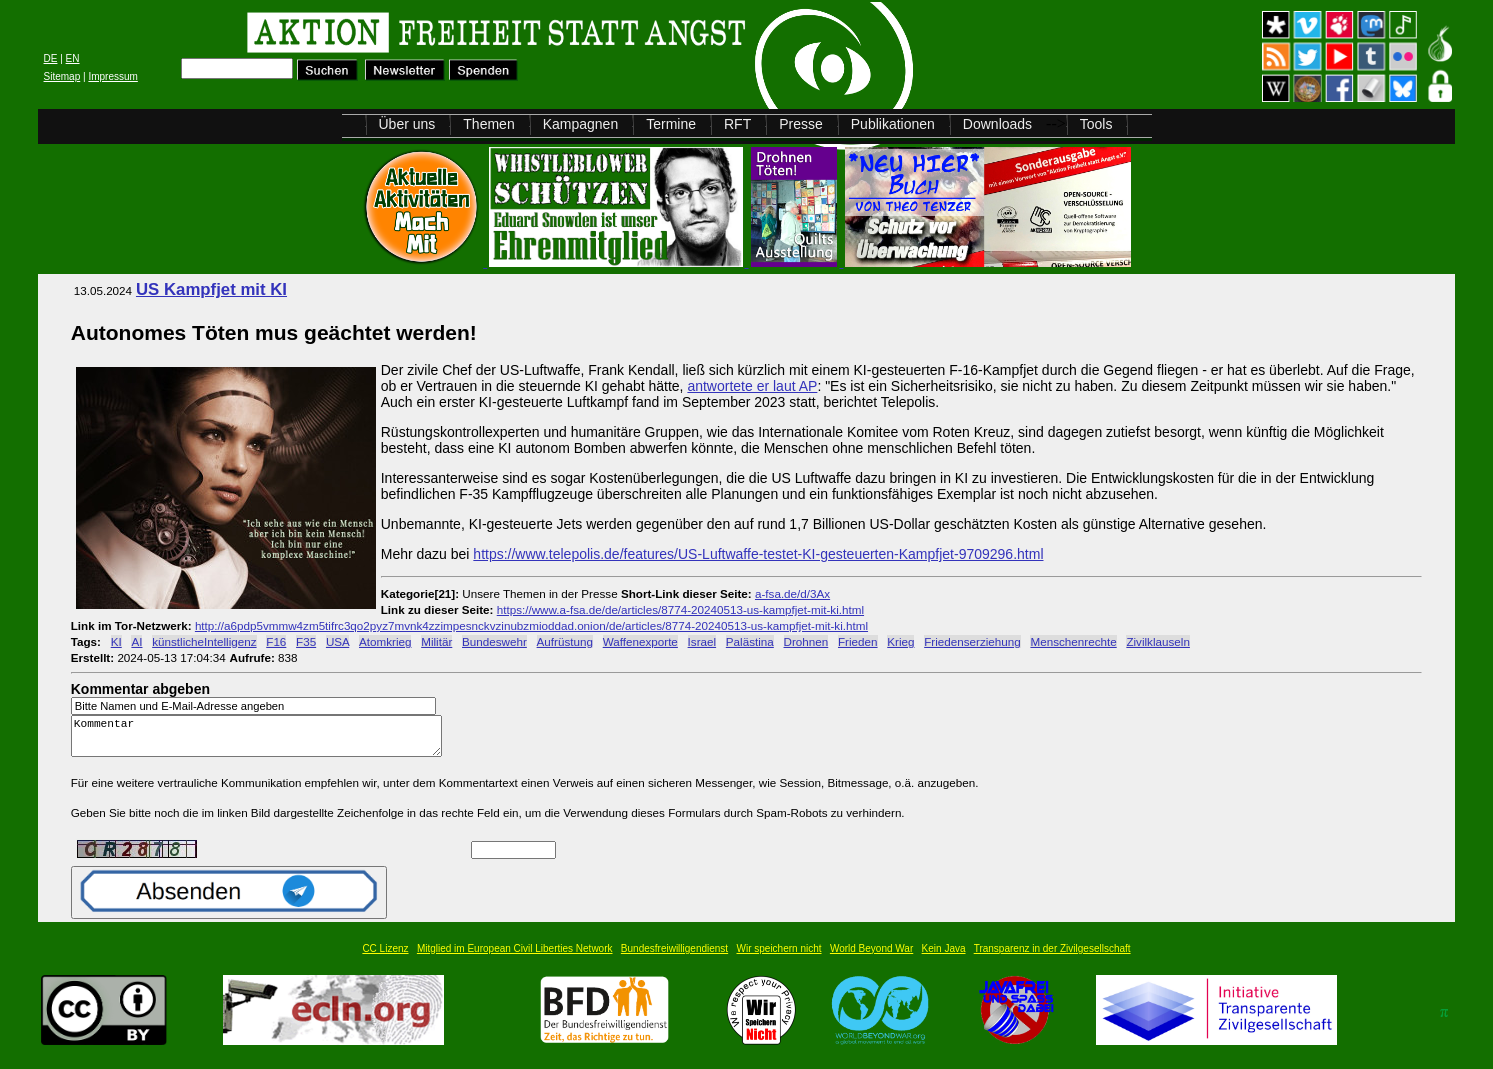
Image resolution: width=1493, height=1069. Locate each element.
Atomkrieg (385, 641)
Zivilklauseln (1157, 641)
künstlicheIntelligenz (204, 641)
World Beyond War (871, 957)
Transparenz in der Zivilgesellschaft (1052, 957)
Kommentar (262, 740)
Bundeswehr (494, 641)
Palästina (750, 641)
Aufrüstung (565, 641)
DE (51, 58)
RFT (737, 124)
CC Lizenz (385, 957)
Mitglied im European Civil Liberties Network (515, 957)
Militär (436, 641)
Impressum (112, 76)
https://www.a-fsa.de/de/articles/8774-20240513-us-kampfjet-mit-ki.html (680, 609)
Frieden (858, 641)
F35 (306, 641)
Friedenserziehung (972, 641)
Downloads (997, 124)
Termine (671, 124)
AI (136, 641)
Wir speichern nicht (779, 957)
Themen (488, 124)
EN (73, 58)
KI (116, 641)
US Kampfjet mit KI (211, 289)
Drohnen (806, 641)
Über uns (407, 124)
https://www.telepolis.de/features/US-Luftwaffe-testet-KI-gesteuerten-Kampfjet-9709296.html (758, 554)
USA (337, 641)
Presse (801, 124)
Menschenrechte (1073, 641)
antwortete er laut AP (752, 386)
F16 (276, 641)
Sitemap (62, 76)
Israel (702, 641)
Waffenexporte (640, 641)
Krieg (900, 641)
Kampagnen (581, 124)
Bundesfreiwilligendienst (674, 957)
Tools (1096, 124)
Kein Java (944, 957)
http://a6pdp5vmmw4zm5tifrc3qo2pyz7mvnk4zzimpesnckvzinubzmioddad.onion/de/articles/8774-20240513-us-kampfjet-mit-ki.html (531, 625)
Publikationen (893, 124)
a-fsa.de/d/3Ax (792, 593)
